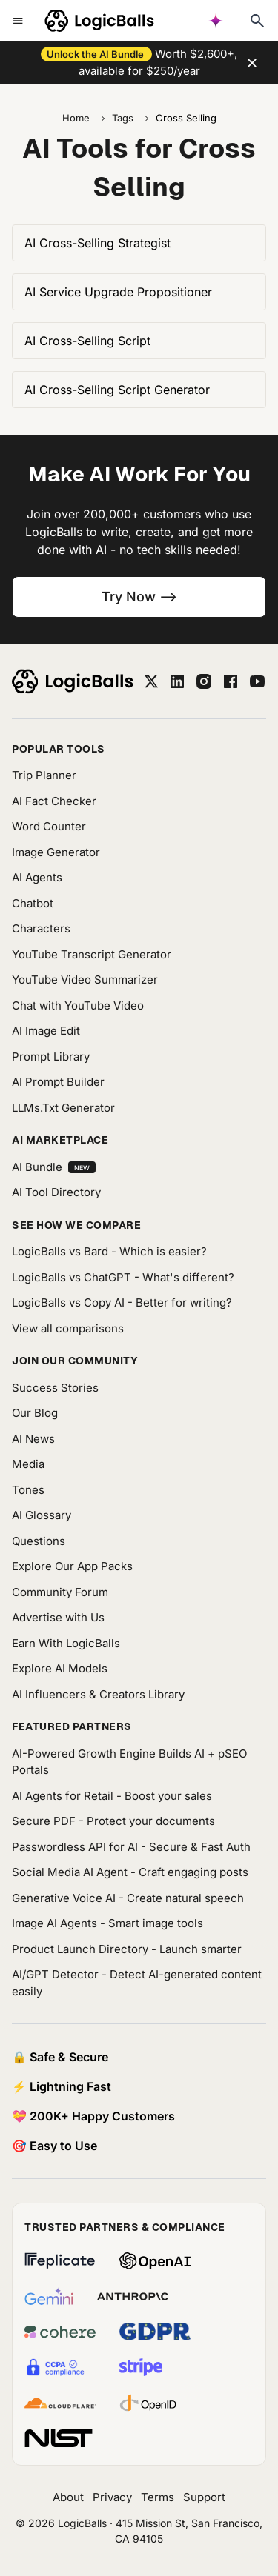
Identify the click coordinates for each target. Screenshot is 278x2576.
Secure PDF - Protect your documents (113, 1821)
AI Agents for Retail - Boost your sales (112, 1796)
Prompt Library (51, 1057)
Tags (122, 118)
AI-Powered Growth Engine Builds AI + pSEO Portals (129, 1762)
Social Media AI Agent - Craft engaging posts (130, 1872)
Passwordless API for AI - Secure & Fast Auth (131, 1847)
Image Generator (56, 852)
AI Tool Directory (56, 1192)
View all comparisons (68, 1328)
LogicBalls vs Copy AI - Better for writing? (122, 1302)
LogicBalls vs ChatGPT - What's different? (123, 1277)
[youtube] (257, 681)
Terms (157, 2497)
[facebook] (230, 681)
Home (76, 118)
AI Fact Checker (54, 801)
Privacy (112, 2497)
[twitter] (151, 681)
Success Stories (55, 1388)
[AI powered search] (216, 21)
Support (204, 2497)
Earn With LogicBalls (66, 1643)
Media (28, 1464)
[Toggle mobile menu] (18, 21)
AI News (33, 1439)
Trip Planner (44, 775)
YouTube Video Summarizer (85, 979)
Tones (28, 1490)
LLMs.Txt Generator (63, 1108)
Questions (38, 1541)
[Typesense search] (257, 21)
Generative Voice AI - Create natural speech (128, 1898)
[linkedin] (177, 681)
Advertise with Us (58, 1617)
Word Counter (49, 826)
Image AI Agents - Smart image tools (107, 1923)
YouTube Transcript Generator (91, 954)
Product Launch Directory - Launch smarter (127, 1949)
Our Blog (35, 1413)
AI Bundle (54, 1167)
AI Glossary (41, 1515)
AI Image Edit (46, 1031)
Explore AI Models (59, 1668)
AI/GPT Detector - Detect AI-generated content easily (137, 1982)
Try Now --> (139, 596)
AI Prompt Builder (58, 1082)
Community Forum (60, 1592)
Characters (41, 928)
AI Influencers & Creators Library (98, 1694)
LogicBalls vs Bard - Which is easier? (109, 1251)
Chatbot (32, 903)
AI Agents (37, 877)
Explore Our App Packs (72, 1566)
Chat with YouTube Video (78, 1005)
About (68, 2497)
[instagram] (204, 681)
